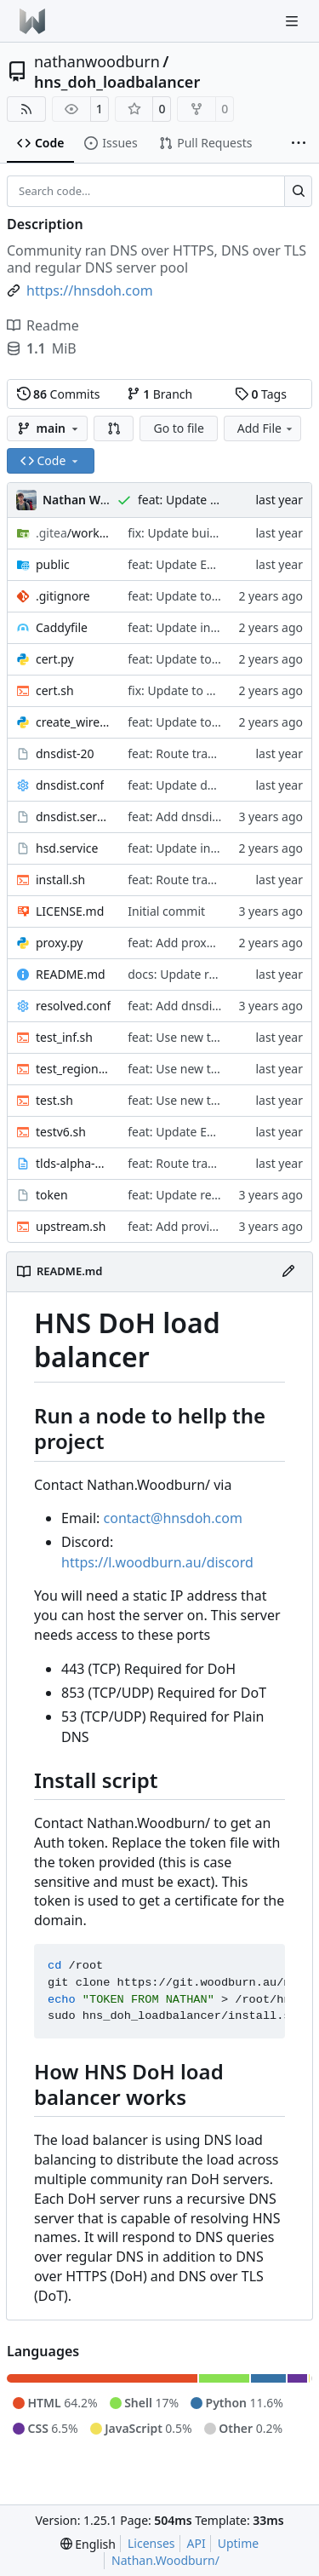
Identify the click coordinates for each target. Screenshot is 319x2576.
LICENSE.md (70, 911)
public (53, 564)
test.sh (54, 1100)
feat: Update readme (185, 1195)
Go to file (178, 428)
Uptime (238, 2543)
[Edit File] (288, 1271)
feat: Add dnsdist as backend (208, 816)
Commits (58, 394)
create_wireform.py (73, 722)
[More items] (298, 144)
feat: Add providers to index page (220, 1226)
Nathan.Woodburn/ (165, 2560)
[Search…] (298, 191)
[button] (114, 428)
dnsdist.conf (70, 785)
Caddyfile (62, 627)
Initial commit (166, 911)
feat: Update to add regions (204, 596)
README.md (70, 974)
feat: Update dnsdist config (203, 785)
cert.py (55, 659)
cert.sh (55, 690)
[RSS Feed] (26, 109)
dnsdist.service (73, 816)
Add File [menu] (266, 428)
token (52, 1195)
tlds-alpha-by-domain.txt (73, 1163)
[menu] (88, 2544)
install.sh (60, 879)
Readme (43, 325)
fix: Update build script (190, 533)
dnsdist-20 (65, 753)
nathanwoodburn (97, 61)
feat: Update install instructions (215, 627)
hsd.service (67, 848)
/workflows (73, 533)
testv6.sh (61, 1132)
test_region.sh (73, 1069)
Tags (261, 394)
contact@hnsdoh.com (173, 1518)
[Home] (32, 21)
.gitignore (63, 596)
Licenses (151, 2543)
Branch (160, 394)
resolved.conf (73, 1006)
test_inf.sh (64, 1037)
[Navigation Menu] (293, 21)
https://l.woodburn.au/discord (157, 1562)
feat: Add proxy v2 (178, 942)
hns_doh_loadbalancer (117, 81)
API (196, 2543)
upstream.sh (70, 1226)
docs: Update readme (188, 974)
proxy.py (59, 942)
